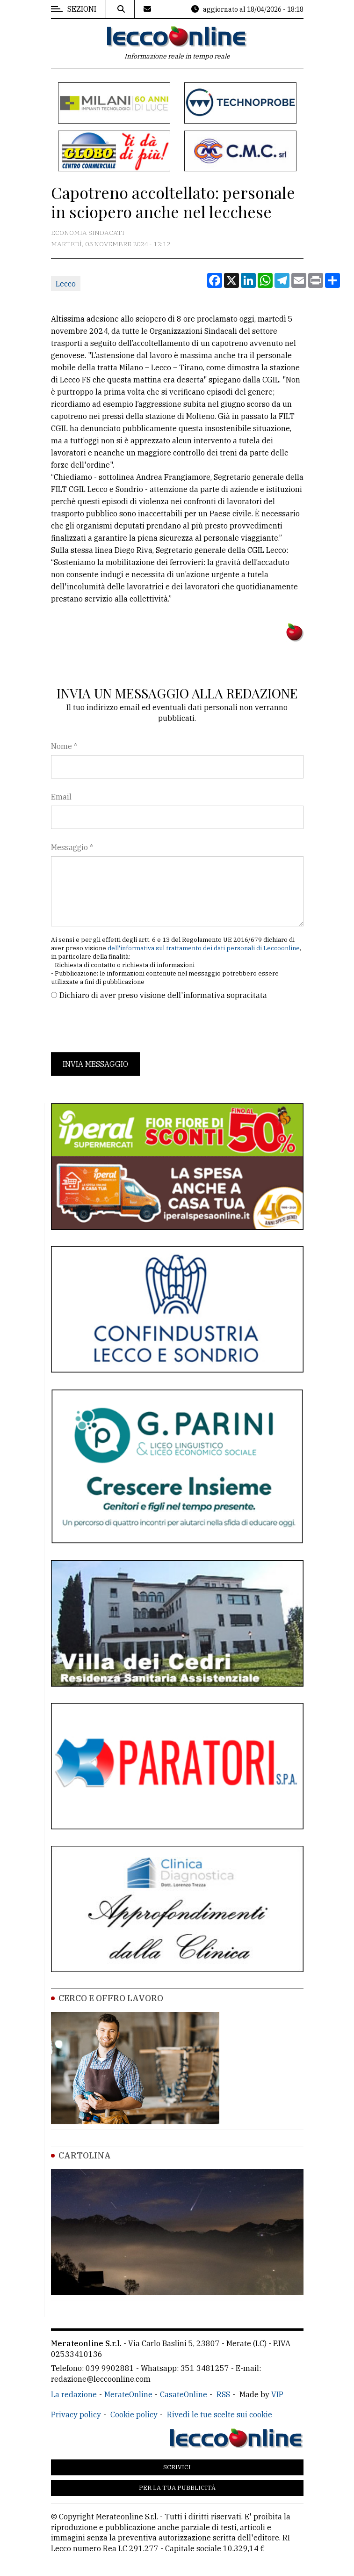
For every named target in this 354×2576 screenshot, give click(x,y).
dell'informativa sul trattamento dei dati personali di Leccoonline (204, 948)
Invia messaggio (95, 1064)
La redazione (74, 2394)
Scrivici (177, 2467)
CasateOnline (183, 2394)
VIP (277, 2394)
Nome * (64, 746)
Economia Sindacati (87, 232)
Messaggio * (72, 847)
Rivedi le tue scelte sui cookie (219, 2414)
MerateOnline (128, 2394)
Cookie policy (134, 2414)
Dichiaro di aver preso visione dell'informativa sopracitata (163, 995)
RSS (223, 2394)
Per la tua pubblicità (177, 2488)
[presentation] (122, 1026)
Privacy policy (76, 2414)
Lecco (66, 283)
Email (61, 796)
